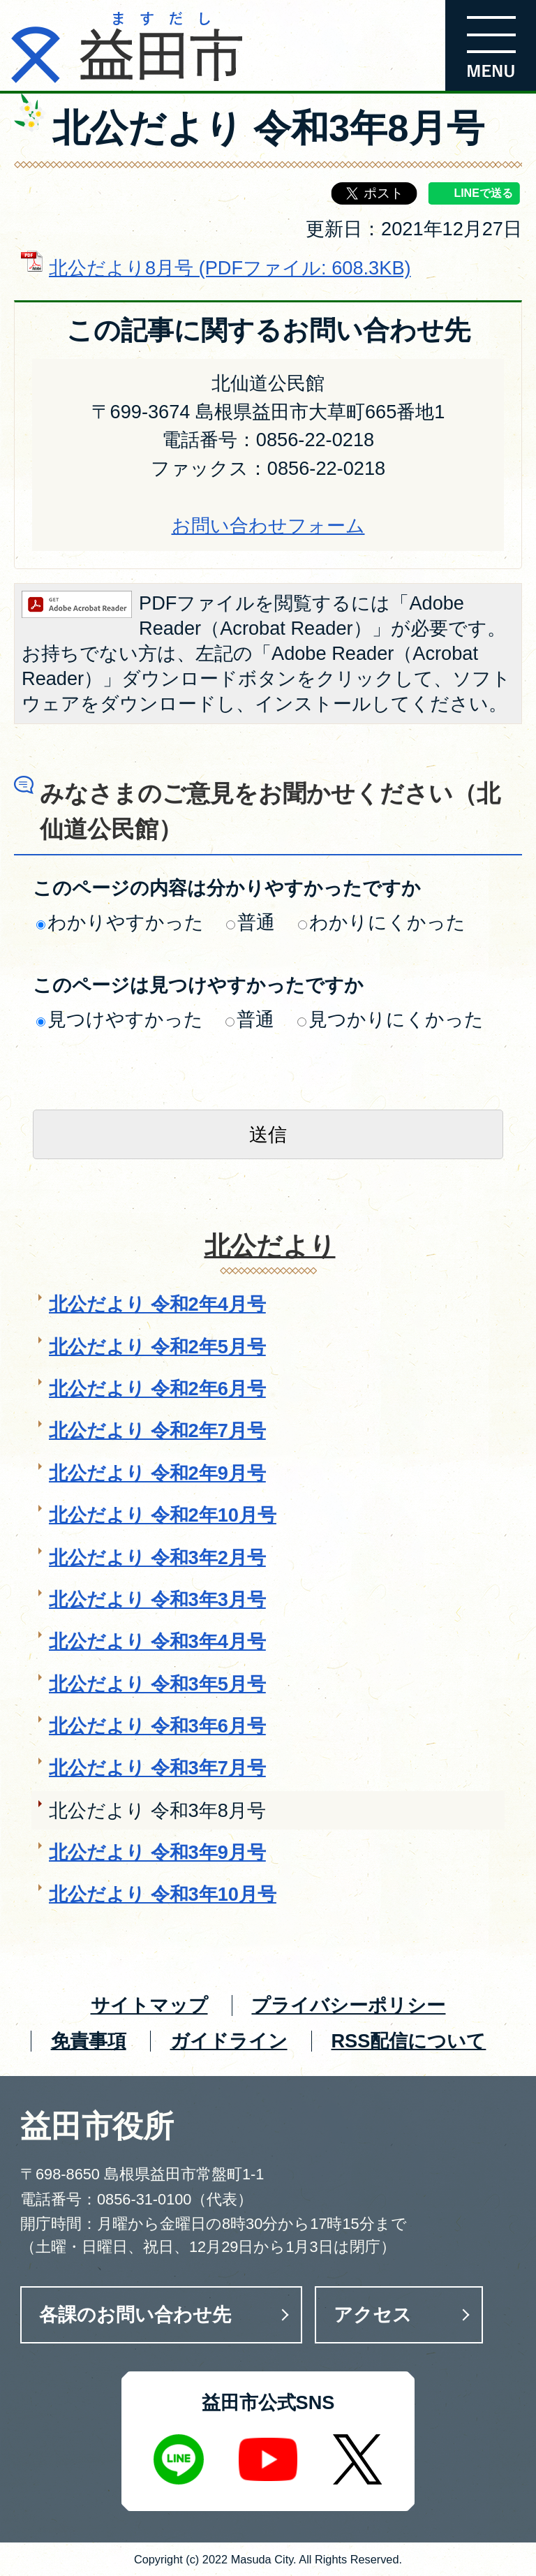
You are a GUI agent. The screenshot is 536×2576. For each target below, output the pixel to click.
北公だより (270, 1246)
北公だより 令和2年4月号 (157, 1304)
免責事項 (88, 2041)
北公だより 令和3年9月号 (157, 1852)
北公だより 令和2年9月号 (157, 1473)
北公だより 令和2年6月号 (157, 1388)
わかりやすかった (120, 922)
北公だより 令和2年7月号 (157, 1430)
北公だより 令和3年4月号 (157, 1641)
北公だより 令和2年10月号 (162, 1515)
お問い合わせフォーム (268, 525)
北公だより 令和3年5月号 (157, 1684)
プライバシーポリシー (348, 2005)
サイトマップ (149, 2005)
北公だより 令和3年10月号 (162, 1894)
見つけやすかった (119, 1019)
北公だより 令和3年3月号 (157, 1599)
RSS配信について (408, 2041)
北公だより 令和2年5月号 (157, 1346)
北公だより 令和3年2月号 (157, 1557)
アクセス (373, 2314)
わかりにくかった (382, 922)
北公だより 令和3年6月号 (157, 1726)
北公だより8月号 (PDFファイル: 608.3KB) (230, 268)
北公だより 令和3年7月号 (157, 1768)
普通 (250, 922)
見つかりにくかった (390, 1019)
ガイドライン (229, 2041)
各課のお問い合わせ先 (135, 2314)
